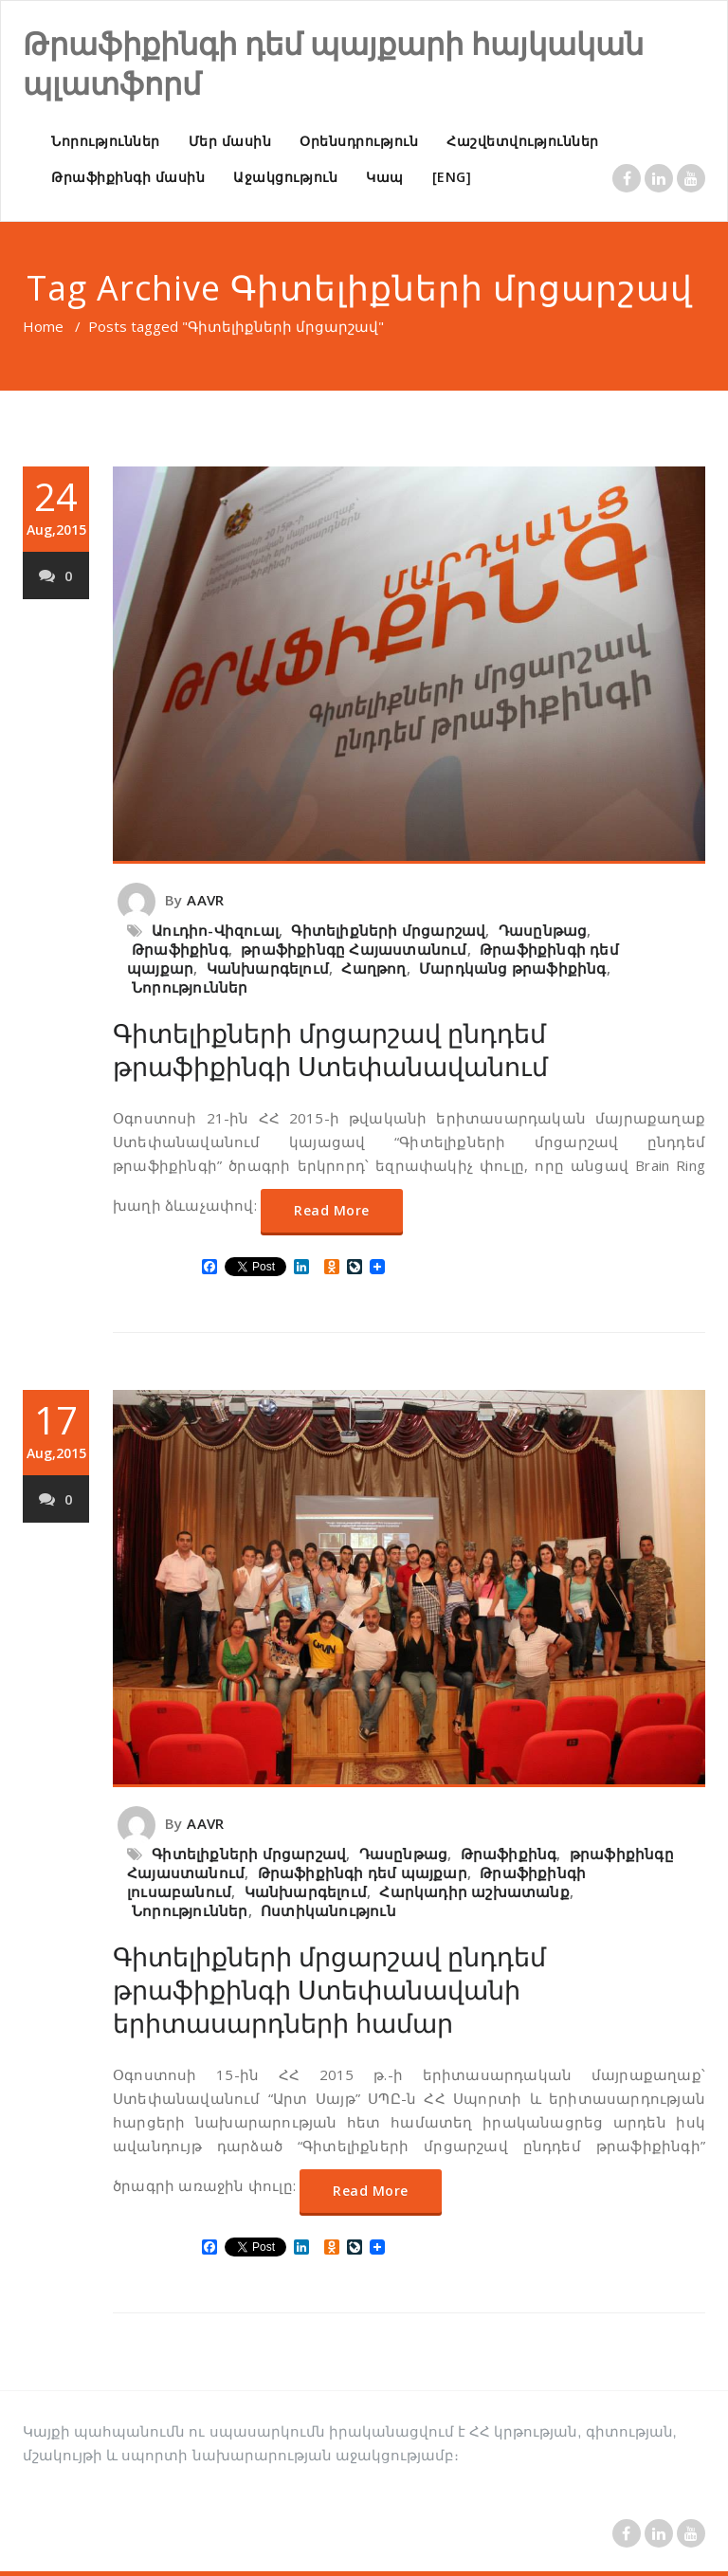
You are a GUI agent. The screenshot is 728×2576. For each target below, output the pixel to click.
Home (43, 326)
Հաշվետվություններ (522, 141)
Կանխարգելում (268, 968)
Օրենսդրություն (359, 141)
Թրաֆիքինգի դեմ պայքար (362, 1872)
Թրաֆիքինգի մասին (128, 177)
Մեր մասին (230, 141)
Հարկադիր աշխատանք (474, 1891)
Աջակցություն (285, 177)
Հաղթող (373, 968)
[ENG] (452, 177)
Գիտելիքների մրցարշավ (388, 930)
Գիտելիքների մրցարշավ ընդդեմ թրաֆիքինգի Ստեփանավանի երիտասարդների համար (329, 1989)
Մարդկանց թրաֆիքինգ (513, 968)
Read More (332, 1210)
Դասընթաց (543, 930)
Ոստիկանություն (328, 1910)
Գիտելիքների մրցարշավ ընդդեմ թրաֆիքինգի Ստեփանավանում (330, 1049)
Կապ (385, 177)
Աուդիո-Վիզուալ (215, 930)
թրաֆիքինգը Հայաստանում (353, 949)
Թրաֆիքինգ (180, 949)
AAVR (205, 899)
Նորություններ (105, 141)
